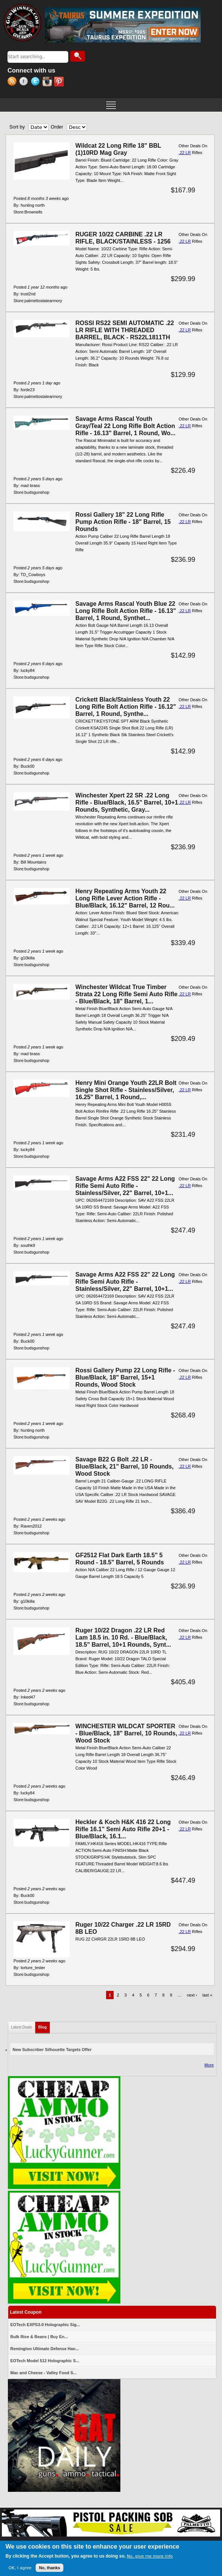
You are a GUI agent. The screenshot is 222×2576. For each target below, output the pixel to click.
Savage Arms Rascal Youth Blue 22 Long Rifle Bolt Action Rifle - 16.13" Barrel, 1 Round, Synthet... (125, 611)
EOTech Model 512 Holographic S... (45, 2360)
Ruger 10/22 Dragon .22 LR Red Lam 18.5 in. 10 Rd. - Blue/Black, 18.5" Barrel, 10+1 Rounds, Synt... (123, 1637)
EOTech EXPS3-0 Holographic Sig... (45, 2324)
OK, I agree (20, 2567)
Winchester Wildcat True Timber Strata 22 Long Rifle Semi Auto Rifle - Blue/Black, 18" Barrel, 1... (126, 994)
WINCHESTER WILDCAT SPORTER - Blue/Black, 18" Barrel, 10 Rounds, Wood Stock (126, 1733)
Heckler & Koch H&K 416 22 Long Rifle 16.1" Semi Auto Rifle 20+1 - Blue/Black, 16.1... (123, 1829)
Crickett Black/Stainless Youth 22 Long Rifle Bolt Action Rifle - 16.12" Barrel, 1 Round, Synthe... (125, 706)
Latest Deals (21, 2027)
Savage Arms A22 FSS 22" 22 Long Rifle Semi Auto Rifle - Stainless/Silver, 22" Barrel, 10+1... (125, 1185)
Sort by (17, 127)
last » (207, 1995)
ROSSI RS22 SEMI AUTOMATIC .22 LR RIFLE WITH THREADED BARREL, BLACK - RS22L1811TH (124, 330)
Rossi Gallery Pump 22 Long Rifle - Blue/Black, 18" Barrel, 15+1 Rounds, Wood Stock (125, 1377)
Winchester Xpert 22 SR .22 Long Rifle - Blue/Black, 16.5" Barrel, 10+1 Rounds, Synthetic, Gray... (126, 802)
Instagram (48, 82)
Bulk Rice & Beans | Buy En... (39, 2336)
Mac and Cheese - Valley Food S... (43, 2372)
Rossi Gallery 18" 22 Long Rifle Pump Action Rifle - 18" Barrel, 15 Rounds (123, 521)
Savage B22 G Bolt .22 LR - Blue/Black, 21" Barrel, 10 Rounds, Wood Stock (124, 1466)
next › (192, 1995)
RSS (13, 82)
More (209, 2065)
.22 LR (184, 152)
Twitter (36, 82)
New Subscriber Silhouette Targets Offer (52, 2049)
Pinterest (60, 82)
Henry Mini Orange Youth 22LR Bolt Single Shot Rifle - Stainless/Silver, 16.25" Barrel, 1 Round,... (126, 1090)
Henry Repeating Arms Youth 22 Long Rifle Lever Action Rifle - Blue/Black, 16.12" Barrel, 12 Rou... (125, 898)
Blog (44, 2025)
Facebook (25, 82)
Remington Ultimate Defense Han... (44, 2348)
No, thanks (49, 2567)
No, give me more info (149, 2556)
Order (57, 127)
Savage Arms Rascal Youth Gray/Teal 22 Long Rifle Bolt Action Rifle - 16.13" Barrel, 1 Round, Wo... (125, 426)
